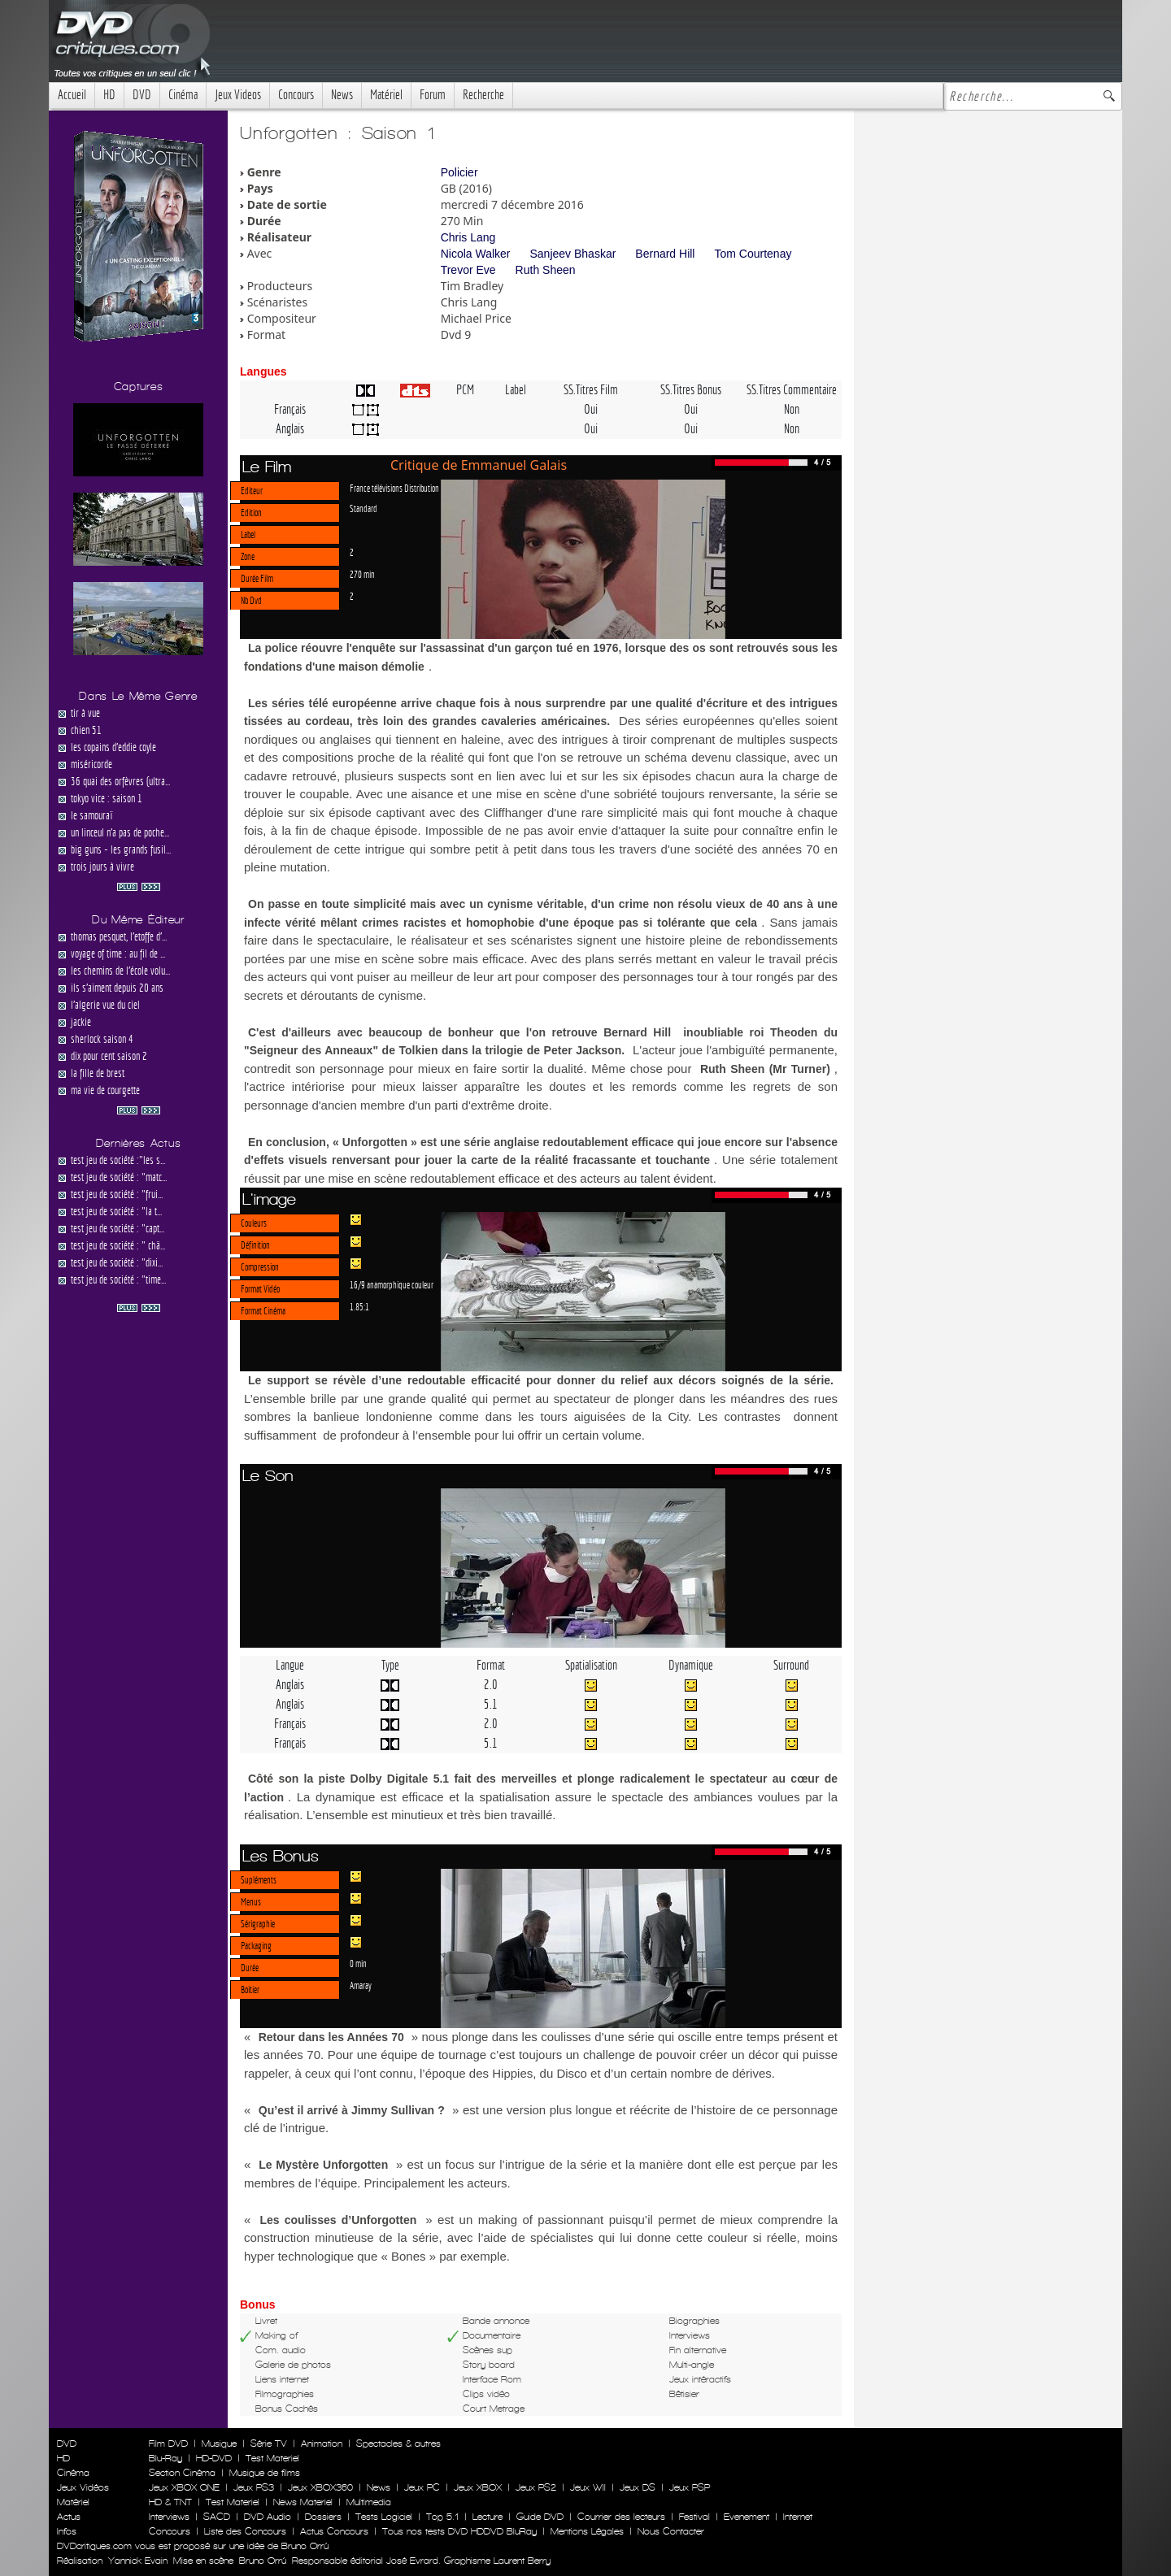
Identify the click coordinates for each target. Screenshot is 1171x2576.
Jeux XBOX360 (320, 2487)
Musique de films (264, 2473)
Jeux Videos (238, 94)
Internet (797, 2517)
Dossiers (323, 2517)
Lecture (487, 2517)
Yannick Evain (138, 2560)
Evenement (746, 2517)
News (342, 94)
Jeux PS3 (253, 2487)
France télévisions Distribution (394, 487)
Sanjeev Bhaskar (573, 253)
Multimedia (368, 2502)
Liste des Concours (245, 2531)
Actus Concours (334, 2531)
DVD (142, 94)
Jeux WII (588, 2487)
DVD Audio (267, 2517)
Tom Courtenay (752, 253)
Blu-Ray (165, 2458)
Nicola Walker (476, 253)
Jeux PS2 (536, 2487)
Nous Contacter (669, 2531)
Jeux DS (637, 2487)
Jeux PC (422, 2487)
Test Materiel (272, 2458)
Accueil (72, 94)
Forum (433, 94)
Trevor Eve (468, 269)
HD (109, 94)
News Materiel (303, 2502)
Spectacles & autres (398, 2443)
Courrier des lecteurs (621, 2517)
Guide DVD (540, 2517)
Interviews (169, 2517)
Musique (219, 2443)
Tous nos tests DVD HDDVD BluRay (459, 2531)
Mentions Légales (587, 2531)
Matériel (386, 94)
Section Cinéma (182, 2473)
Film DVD (168, 2443)
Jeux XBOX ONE (184, 2487)
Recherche (483, 94)
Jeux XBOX (478, 2487)
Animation (321, 2443)
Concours (296, 94)
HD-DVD (214, 2458)
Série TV (268, 2443)
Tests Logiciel (383, 2517)
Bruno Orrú (262, 2560)
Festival (694, 2517)
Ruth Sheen (546, 269)
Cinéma (183, 94)
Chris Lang (468, 237)
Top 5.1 (442, 2517)
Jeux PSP (689, 2487)
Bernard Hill (664, 253)
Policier (459, 172)
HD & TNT (170, 2502)
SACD (216, 2517)
